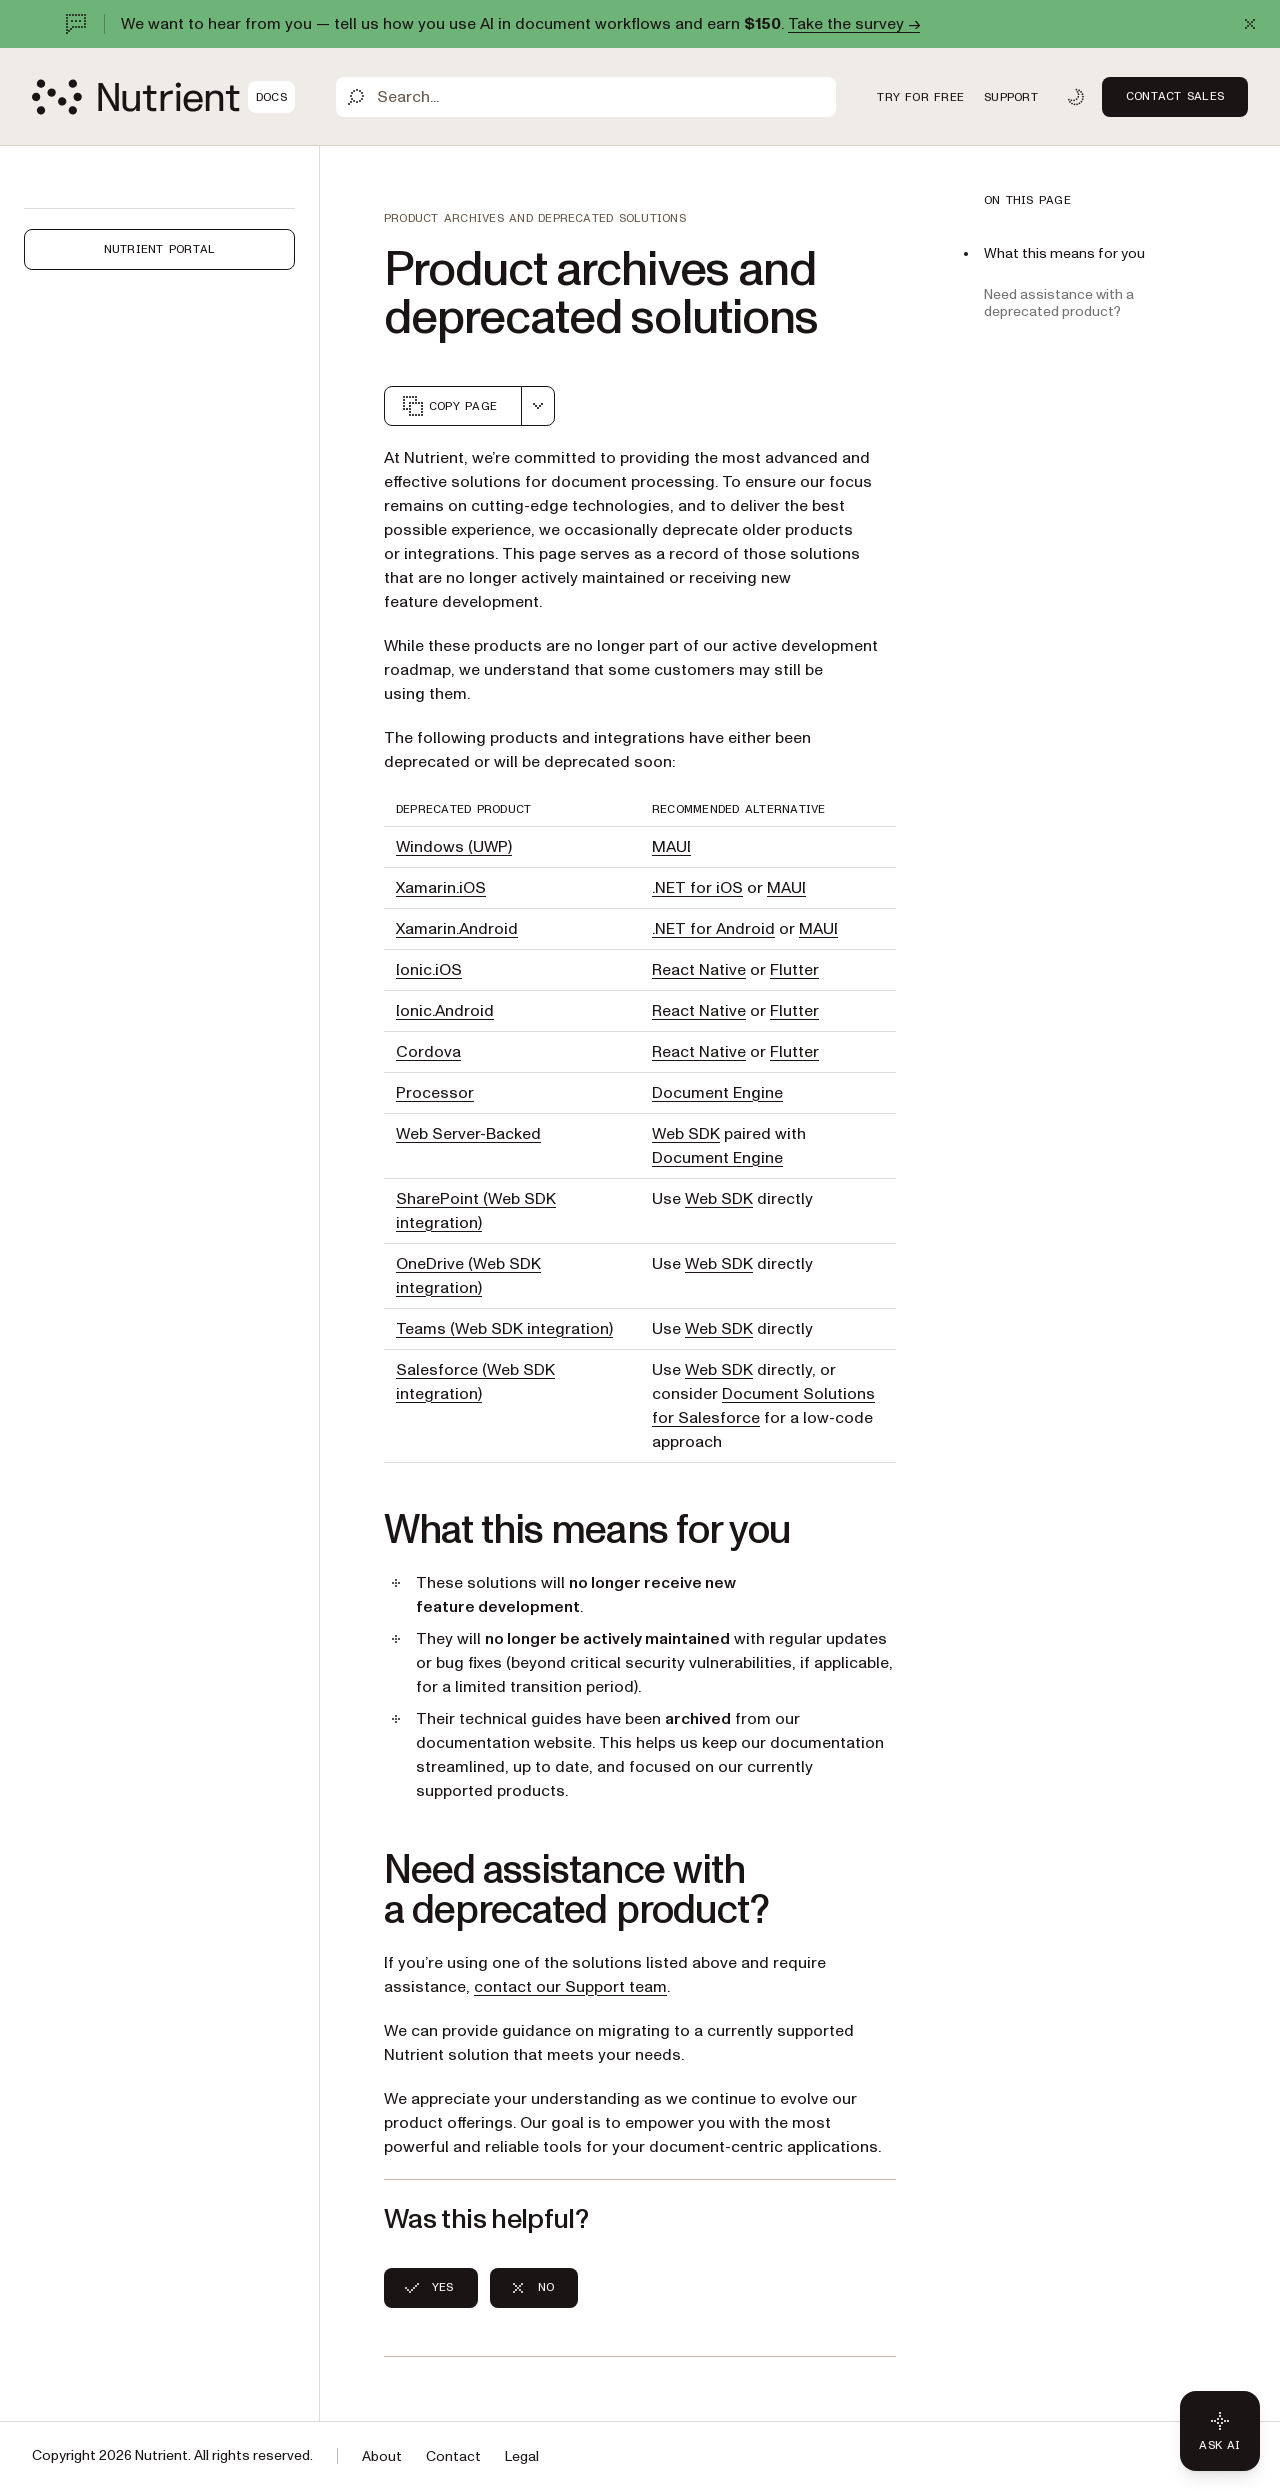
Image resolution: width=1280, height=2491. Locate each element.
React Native (699, 970)
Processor (435, 1093)
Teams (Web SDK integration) (504, 1329)
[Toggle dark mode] (1076, 97)
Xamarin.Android (457, 929)
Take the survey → (854, 24)
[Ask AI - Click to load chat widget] (1220, 2431)
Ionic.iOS (429, 970)
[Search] (586, 97)
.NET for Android (713, 929)
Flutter (794, 970)
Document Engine (717, 1093)
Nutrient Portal (160, 249)
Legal (522, 2456)
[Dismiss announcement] (1250, 24)
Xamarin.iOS (441, 888)
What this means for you (1064, 253)
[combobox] (538, 406)
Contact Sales (1175, 96)
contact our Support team (570, 1987)
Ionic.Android (445, 1011)
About (382, 2456)
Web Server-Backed (468, 1134)
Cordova (428, 1052)
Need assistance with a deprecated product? (1059, 303)
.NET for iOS (697, 888)
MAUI (671, 847)
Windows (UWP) (454, 847)
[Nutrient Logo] (163, 97)
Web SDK (686, 1134)
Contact (453, 2456)
